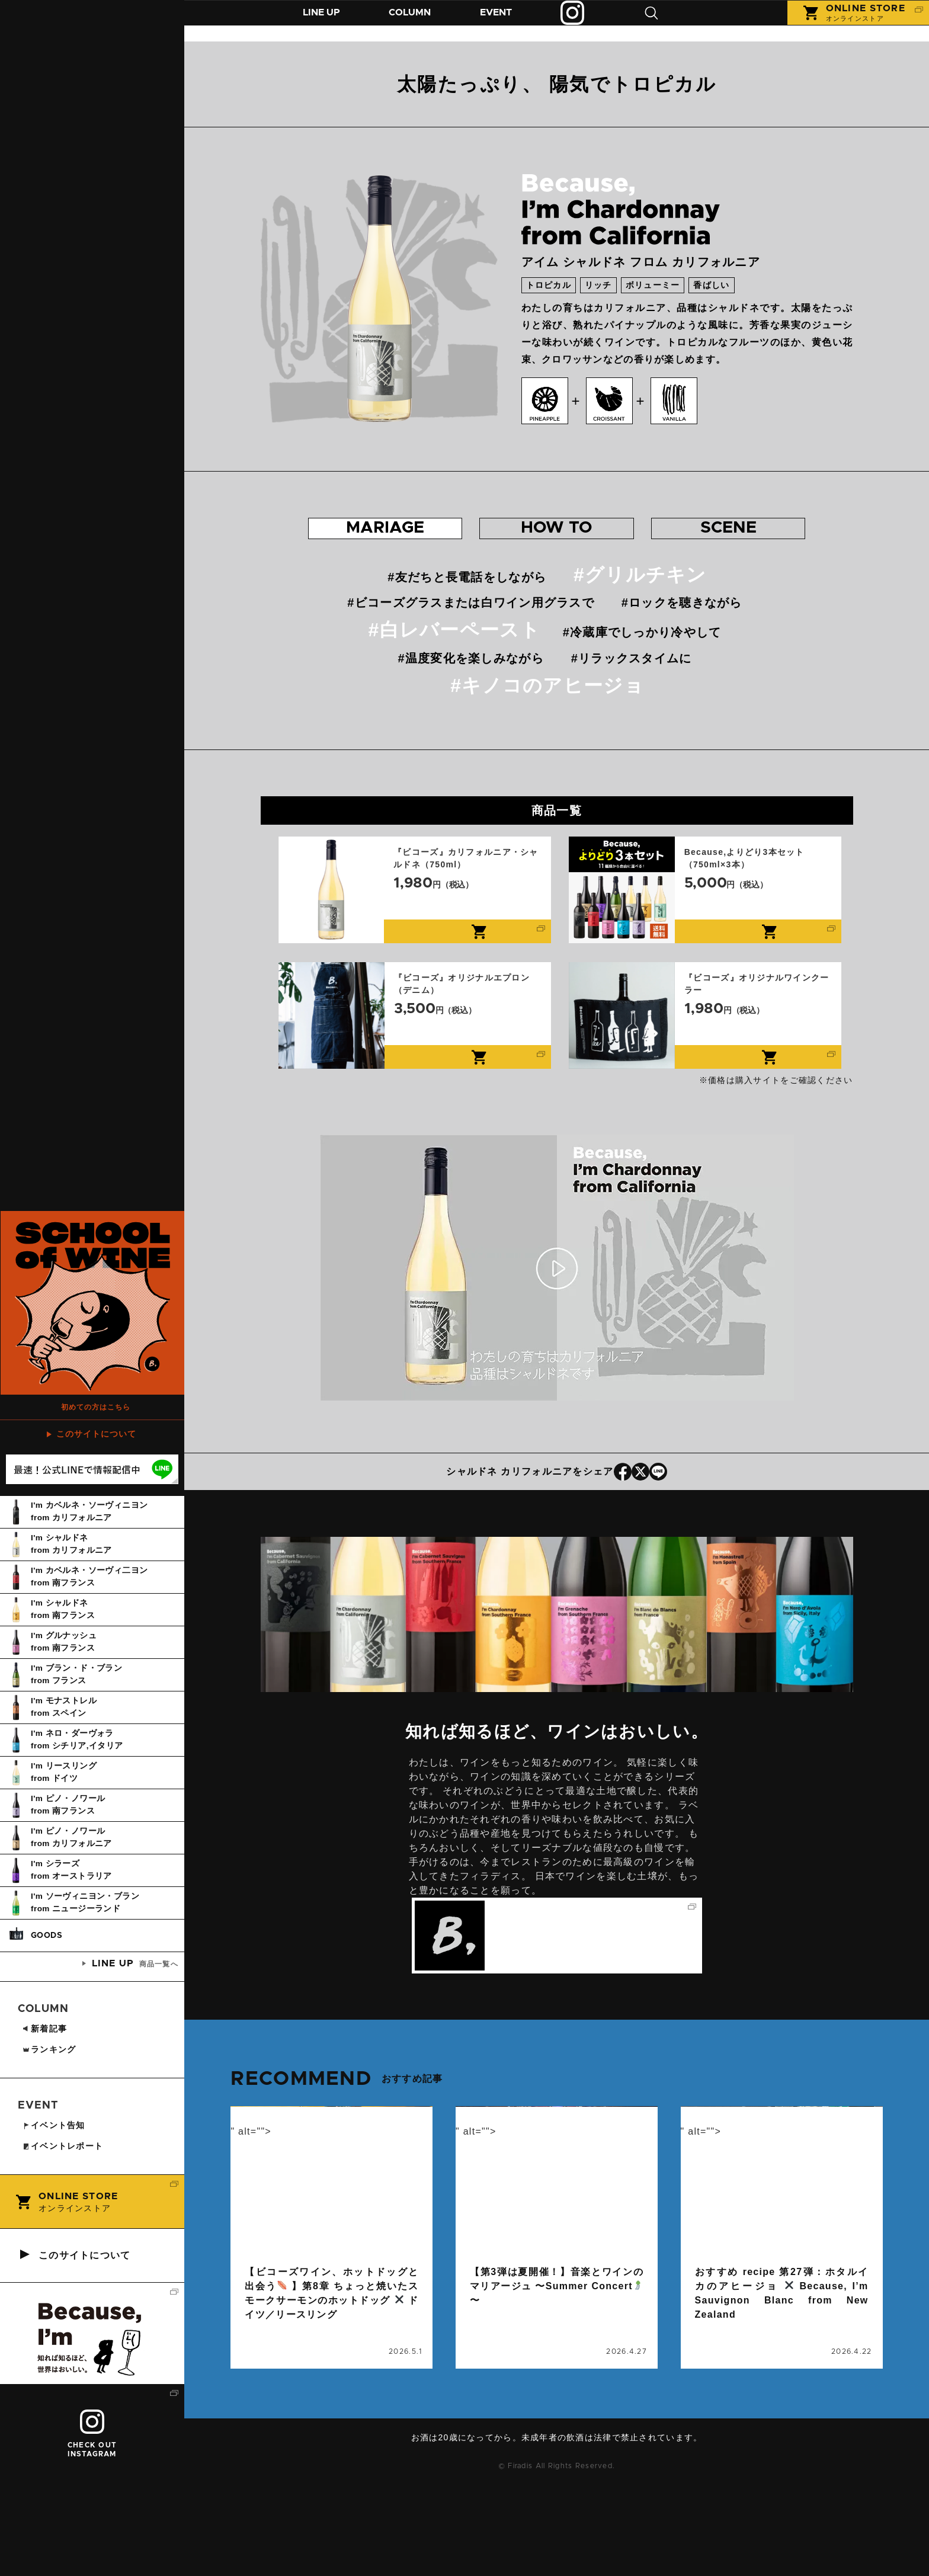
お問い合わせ (561, 2543)
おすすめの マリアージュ (377, 541)
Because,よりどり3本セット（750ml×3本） (705, 916)
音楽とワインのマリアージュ (583, 2402)
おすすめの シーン (736, 541)
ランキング (49, 2141)
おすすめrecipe (727, 2402)
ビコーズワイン (316, 2402)
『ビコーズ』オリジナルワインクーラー (705, 1041)
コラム (419, 22)
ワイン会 (607, 2387)
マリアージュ (299, 2416)
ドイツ (261, 2402)
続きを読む (331, 2310)
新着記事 (44, 2120)
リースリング (362, 2416)
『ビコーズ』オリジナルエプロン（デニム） (414, 1041)
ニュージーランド (730, 2416)
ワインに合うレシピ (816, 2430)
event (483, 2284)
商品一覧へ (134, 2054)
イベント (510, 22)
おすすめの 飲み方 (557, 541)
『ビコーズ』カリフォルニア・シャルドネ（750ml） (414, 916)
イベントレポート (62, 2237)
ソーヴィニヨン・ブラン (814, 2402)
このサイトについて (96, 1525)
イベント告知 (493, 2312)
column (263, 2284)
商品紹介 (324, 22)
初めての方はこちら (96, 1494)
